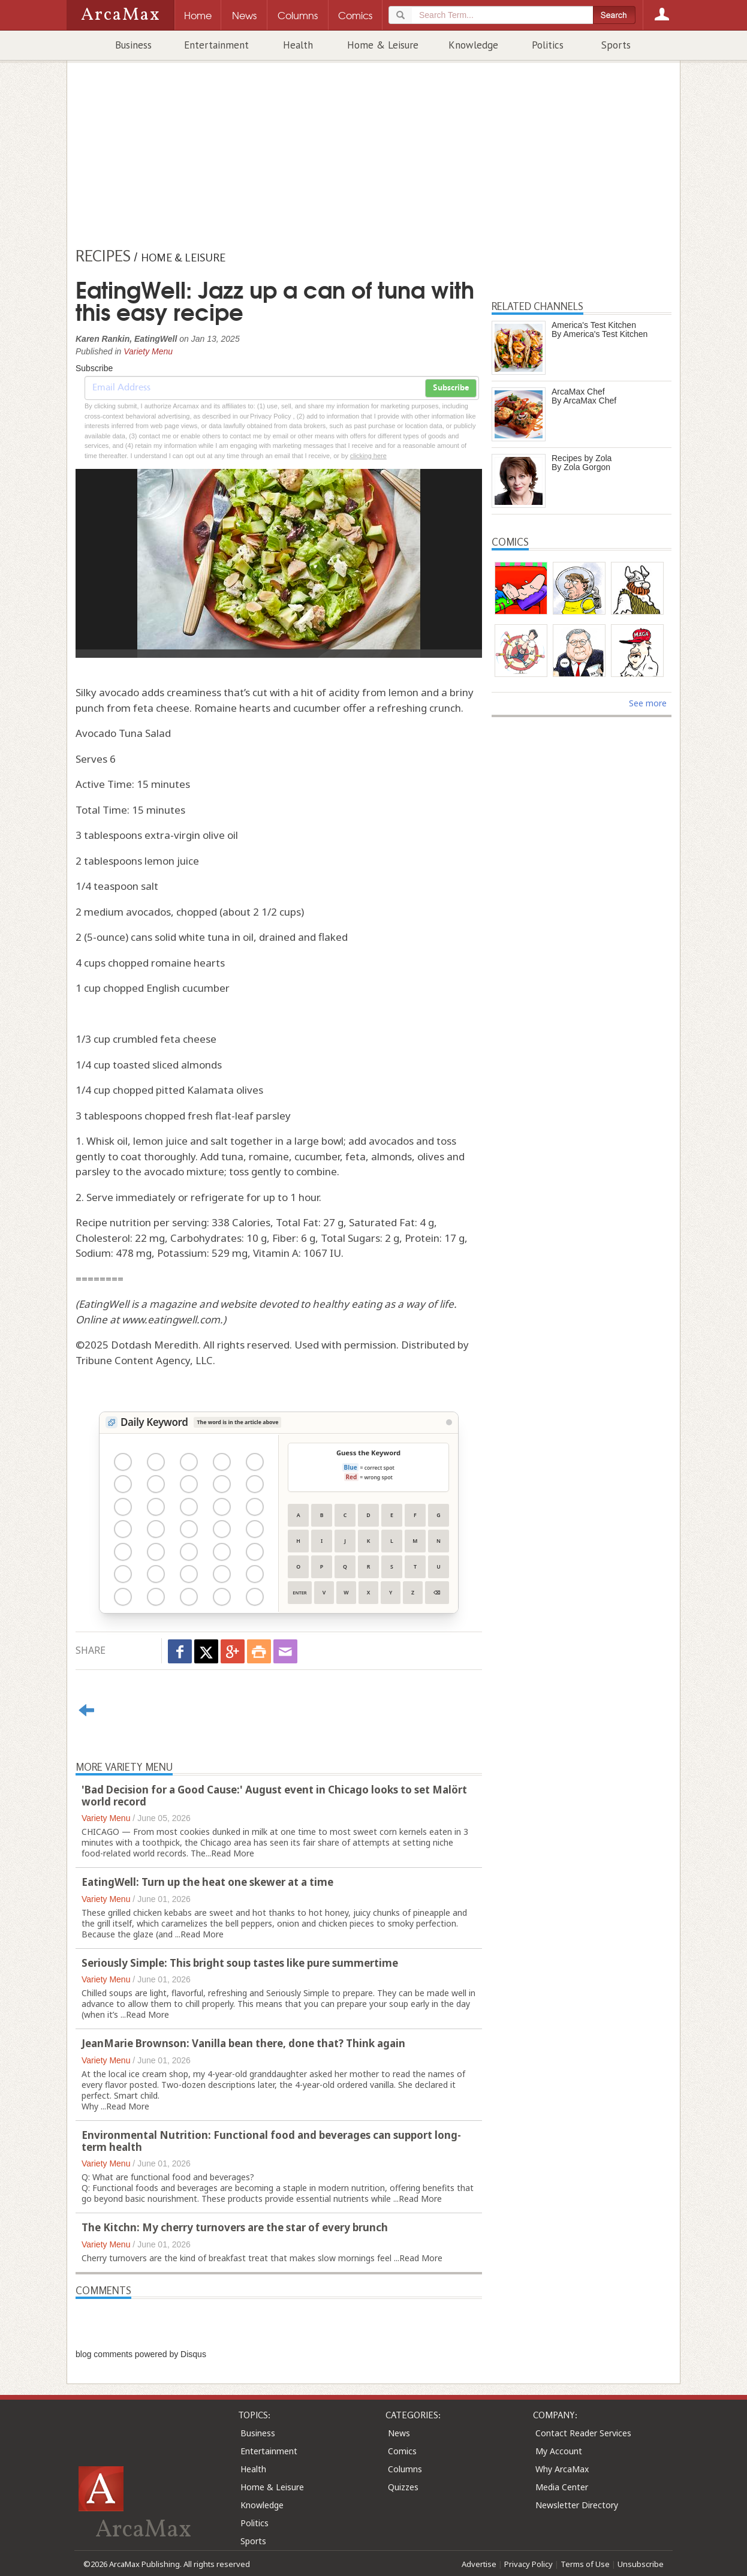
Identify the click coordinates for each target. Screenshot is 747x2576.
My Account (558, 2451)
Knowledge (473, 45)
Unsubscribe (641, 2564)
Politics (548, 45)
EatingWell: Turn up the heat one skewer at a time (207, 1882)
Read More (232, 1853)
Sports (616, 45)
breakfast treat (238, 2258)
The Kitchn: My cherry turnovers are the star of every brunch (235, 2227)
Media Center (561, 2487)
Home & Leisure (382, 45)
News (399, 2433)
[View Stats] (449, 1422)
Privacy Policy (528, 2564)
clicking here (368, 455)
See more (648, 703)
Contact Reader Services (583, 2433)
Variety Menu (148, 351)
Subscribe (451, 388)
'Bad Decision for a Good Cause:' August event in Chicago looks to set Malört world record (274, 1795)
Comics (402, 2451)
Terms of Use (585, 2564)
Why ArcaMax (562, 2469)
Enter (299, 1593)
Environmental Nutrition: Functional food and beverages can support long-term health (271, 2141)
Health (298, 45)
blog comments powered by (141, 2354)
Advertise (479, 2564)
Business (133, 45)
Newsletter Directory (576, 2505)
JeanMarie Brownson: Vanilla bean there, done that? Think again (243, 2043)
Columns (405, 2469)
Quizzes (403, 2487)
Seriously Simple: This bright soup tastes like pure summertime (240, 1963)
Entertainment (216, 45)
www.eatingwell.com (171, 1319)
